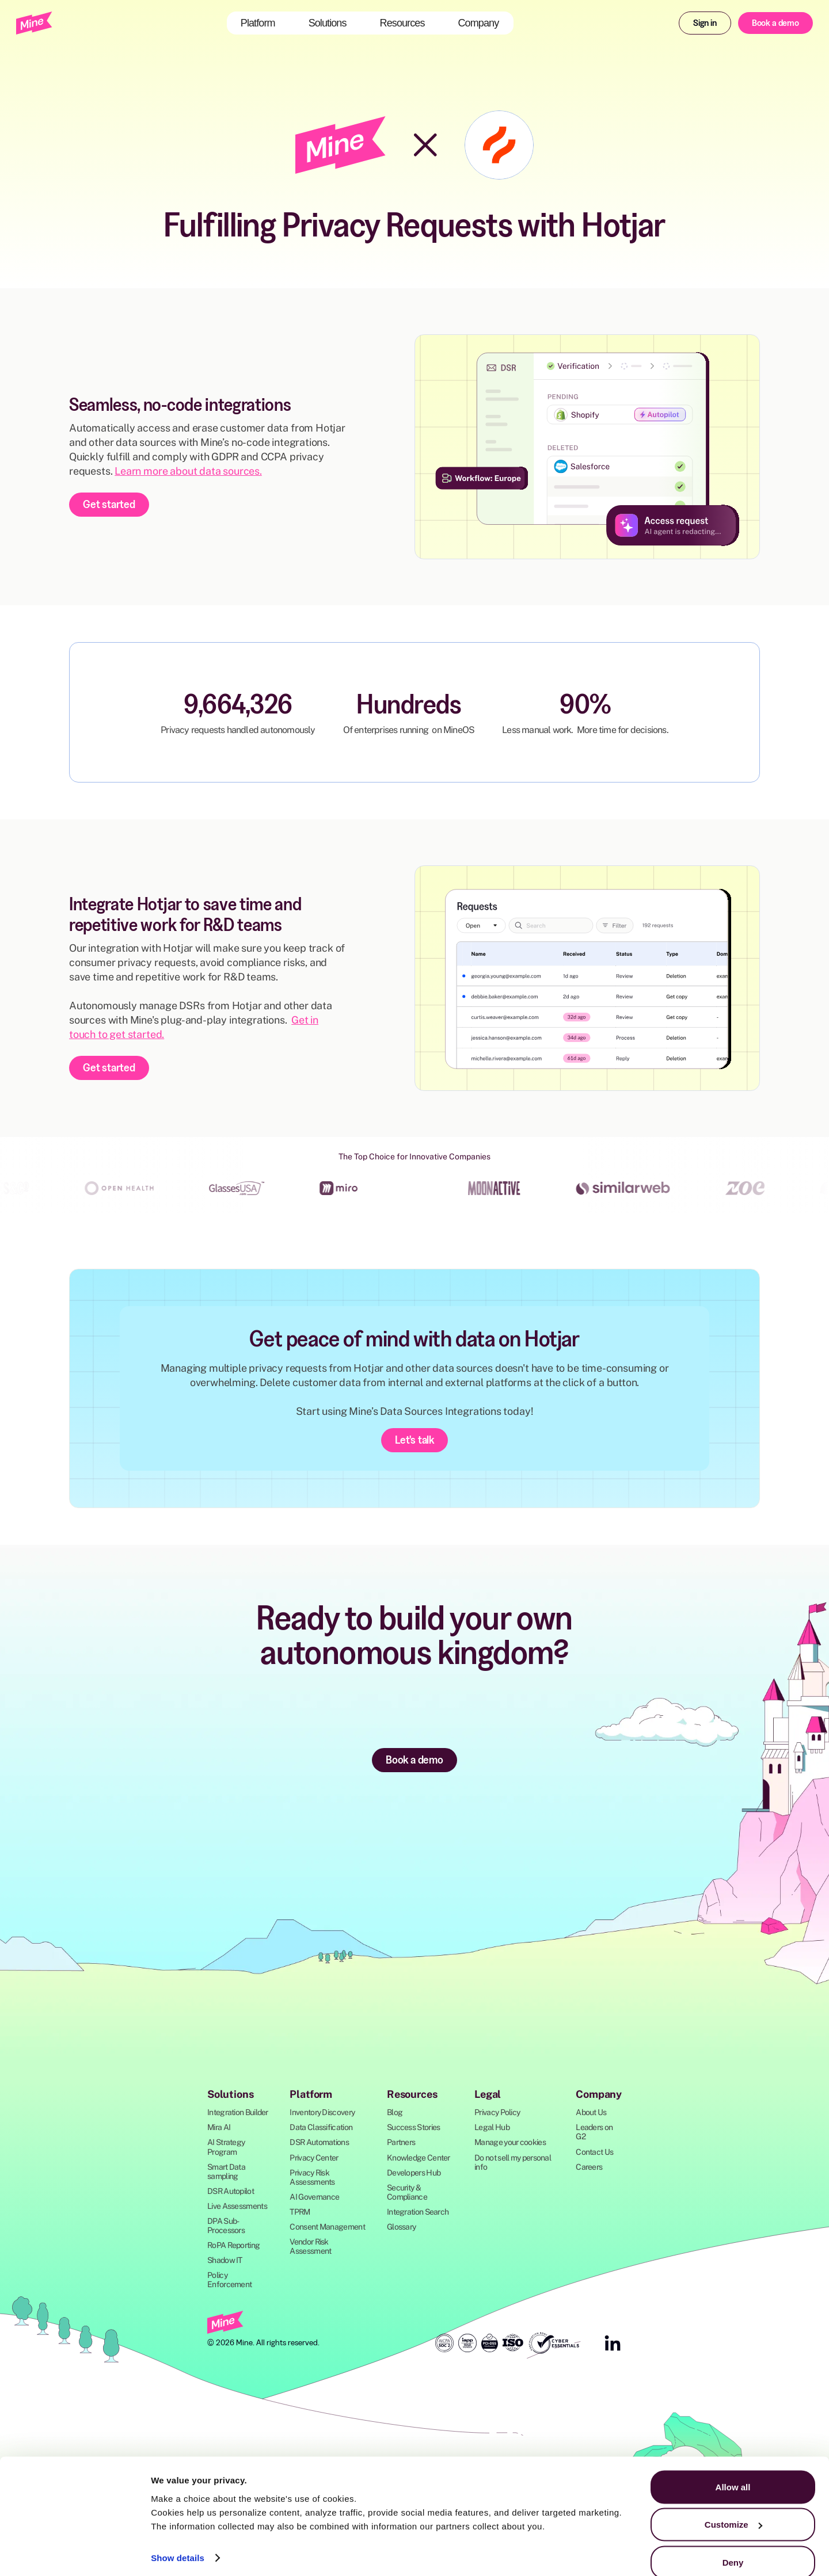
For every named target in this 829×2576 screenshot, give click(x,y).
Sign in (705, 22)
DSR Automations (319, 2142)
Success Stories (413, 2127)
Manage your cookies (510, 2142)
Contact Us (594, 2152)
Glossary (401, 2226)
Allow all (733, 2470)
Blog (394, 2112)
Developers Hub (413, 2172)
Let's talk (414, 1439)
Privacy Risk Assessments (312, 2177)
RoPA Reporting (233, 2245)
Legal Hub (491, 2127)
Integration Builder (237, 2112)
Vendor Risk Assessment (310, 2246)
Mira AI (218, 2127)
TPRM (300, 2211)
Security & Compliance (407, 2192)
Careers (589, 2167)
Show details (177, 2541)
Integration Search (417, 2211)
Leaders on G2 (594, 2132)
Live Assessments (237, 2206)
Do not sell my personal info (512, 2162)
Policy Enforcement (229, 2279)
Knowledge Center (418, 2157)
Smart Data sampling (226, 2171)
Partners (401, 2142)
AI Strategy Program (226, 2147)
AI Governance (314, 2196)
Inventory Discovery (322, 2112)
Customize (733, 2508)
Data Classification (321, 2127)
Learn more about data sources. (188, 471)
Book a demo (775, 22)
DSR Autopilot (230, 2191)
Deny (733, 2545)
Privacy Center (314, 2157)
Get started (109, 504)
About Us (591, 2112)
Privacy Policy (497, 2112)
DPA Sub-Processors (226, 2225)
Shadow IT (224, 2260)
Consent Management (327, 2226)
